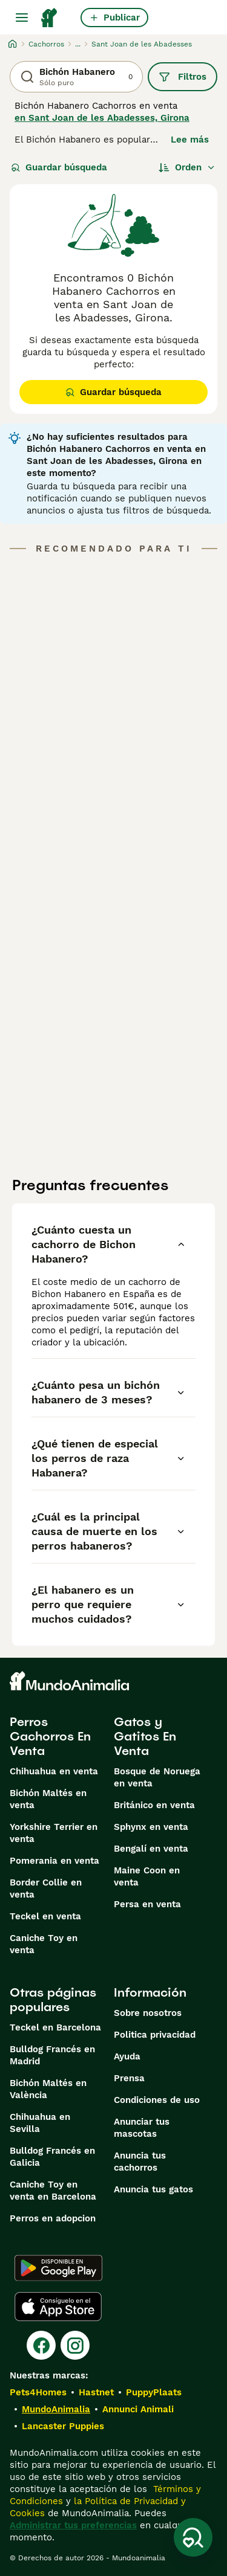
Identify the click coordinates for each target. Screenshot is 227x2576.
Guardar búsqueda (59, 167)
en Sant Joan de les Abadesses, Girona (102, 117)
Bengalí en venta (151, 1848)
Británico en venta (154, 1805)
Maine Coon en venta (147, 1876)
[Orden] (187, 167)
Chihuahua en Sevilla (40, 2122)
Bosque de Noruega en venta (157, 1777)
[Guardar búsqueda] (193, 2537)
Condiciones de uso (157, 2100)
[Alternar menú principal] (22, 17)
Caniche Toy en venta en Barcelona (53, 2190)
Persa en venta (147, 1904)
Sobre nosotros (148, 2013)
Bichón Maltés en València (48, 2089)
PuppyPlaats (154, 2392)
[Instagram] (75, 2345)
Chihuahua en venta (54, 1771)
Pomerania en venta (54, 1860)
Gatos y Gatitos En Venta (145, 1736)
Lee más (190, 139)
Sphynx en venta (151, 1826)
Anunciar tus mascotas (141, 2127)
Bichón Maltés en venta (48, 1799)
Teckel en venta (45, 1916)
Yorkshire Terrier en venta (53, 1832)
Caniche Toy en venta (43, 1944)
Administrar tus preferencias (73, 2525)
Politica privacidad (155, 2034)
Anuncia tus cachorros (140, 2161)
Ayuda (127, 2056)
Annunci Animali (138, 2409)
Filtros (182, 77)
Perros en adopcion (53, 2218)
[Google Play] (58, 2267)
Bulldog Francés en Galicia (52, 2156)
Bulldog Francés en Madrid (52, 2055)
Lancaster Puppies (63, 2426)
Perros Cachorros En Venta (50, 1736)
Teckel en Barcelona (55, 2027)
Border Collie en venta (46, 1888)
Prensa (129, 2078)
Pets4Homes (38, 2392)
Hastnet (96, 2392)
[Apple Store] (58, 2306)
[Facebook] (41, 2345)
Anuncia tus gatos (153, 2189)
